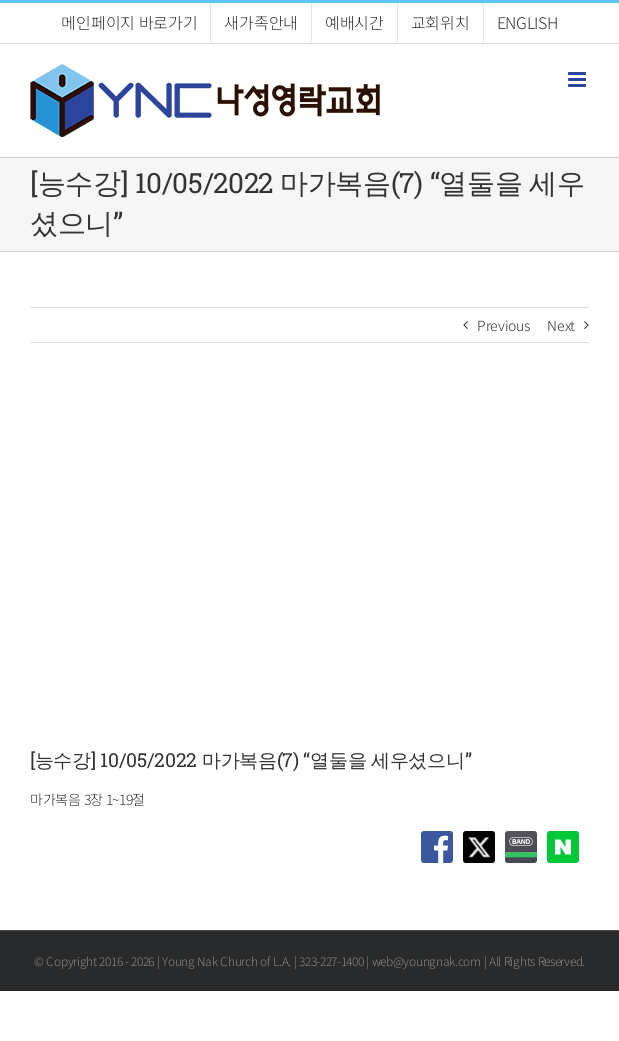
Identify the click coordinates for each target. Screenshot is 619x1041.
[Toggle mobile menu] (578, 79)
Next (561, 325)
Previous (503, 325)
